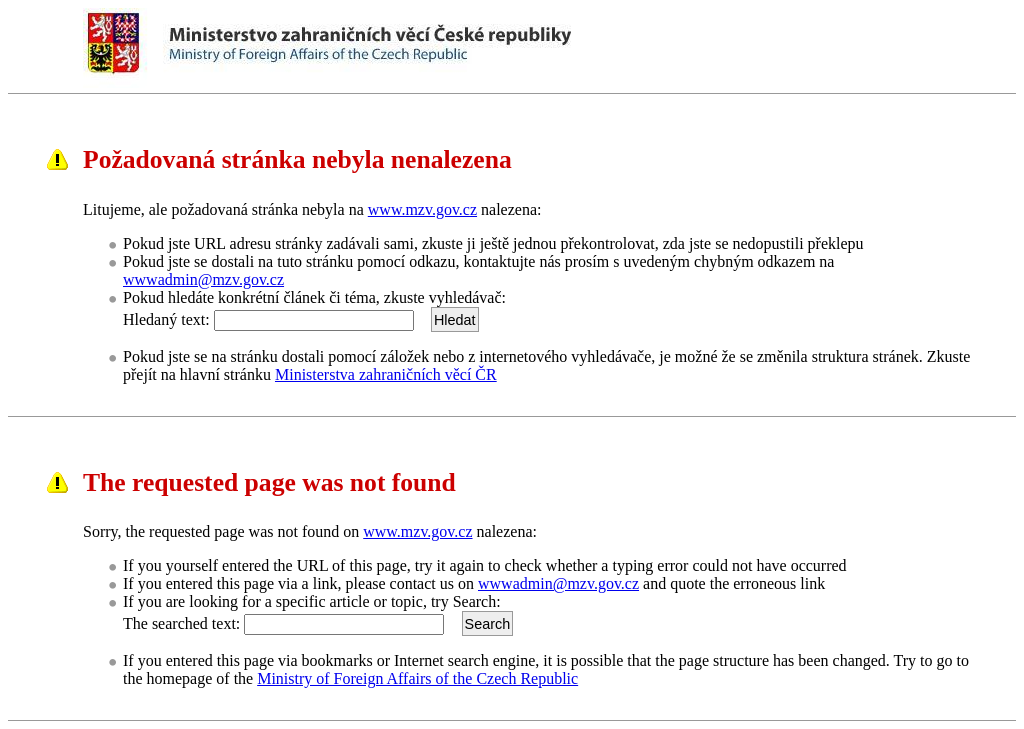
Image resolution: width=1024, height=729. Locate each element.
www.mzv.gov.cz (422, 209)
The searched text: (181, 623)
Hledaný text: (166, 319)
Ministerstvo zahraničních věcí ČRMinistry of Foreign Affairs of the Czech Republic (483, 48)
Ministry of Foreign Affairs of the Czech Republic (417, 678)
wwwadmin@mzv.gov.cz (203, 279)
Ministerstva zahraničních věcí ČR (386, 374)
